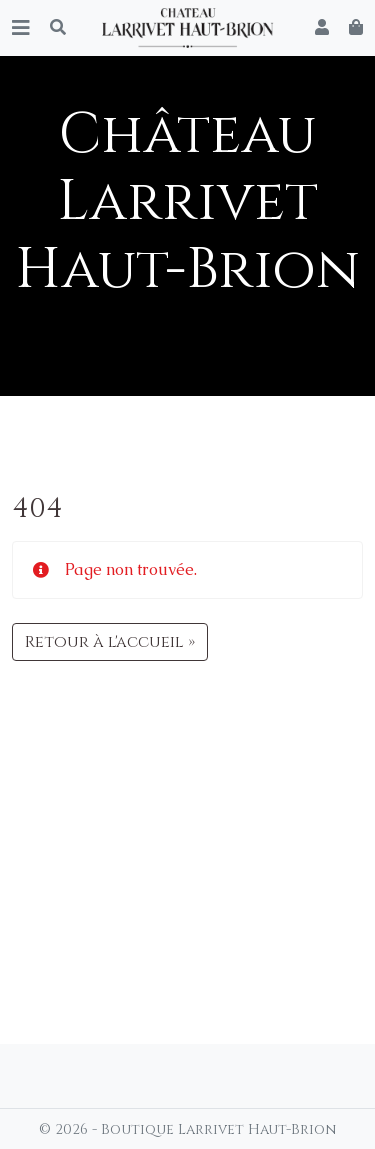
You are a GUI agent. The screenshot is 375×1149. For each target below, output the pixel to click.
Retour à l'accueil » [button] (110, 642)
